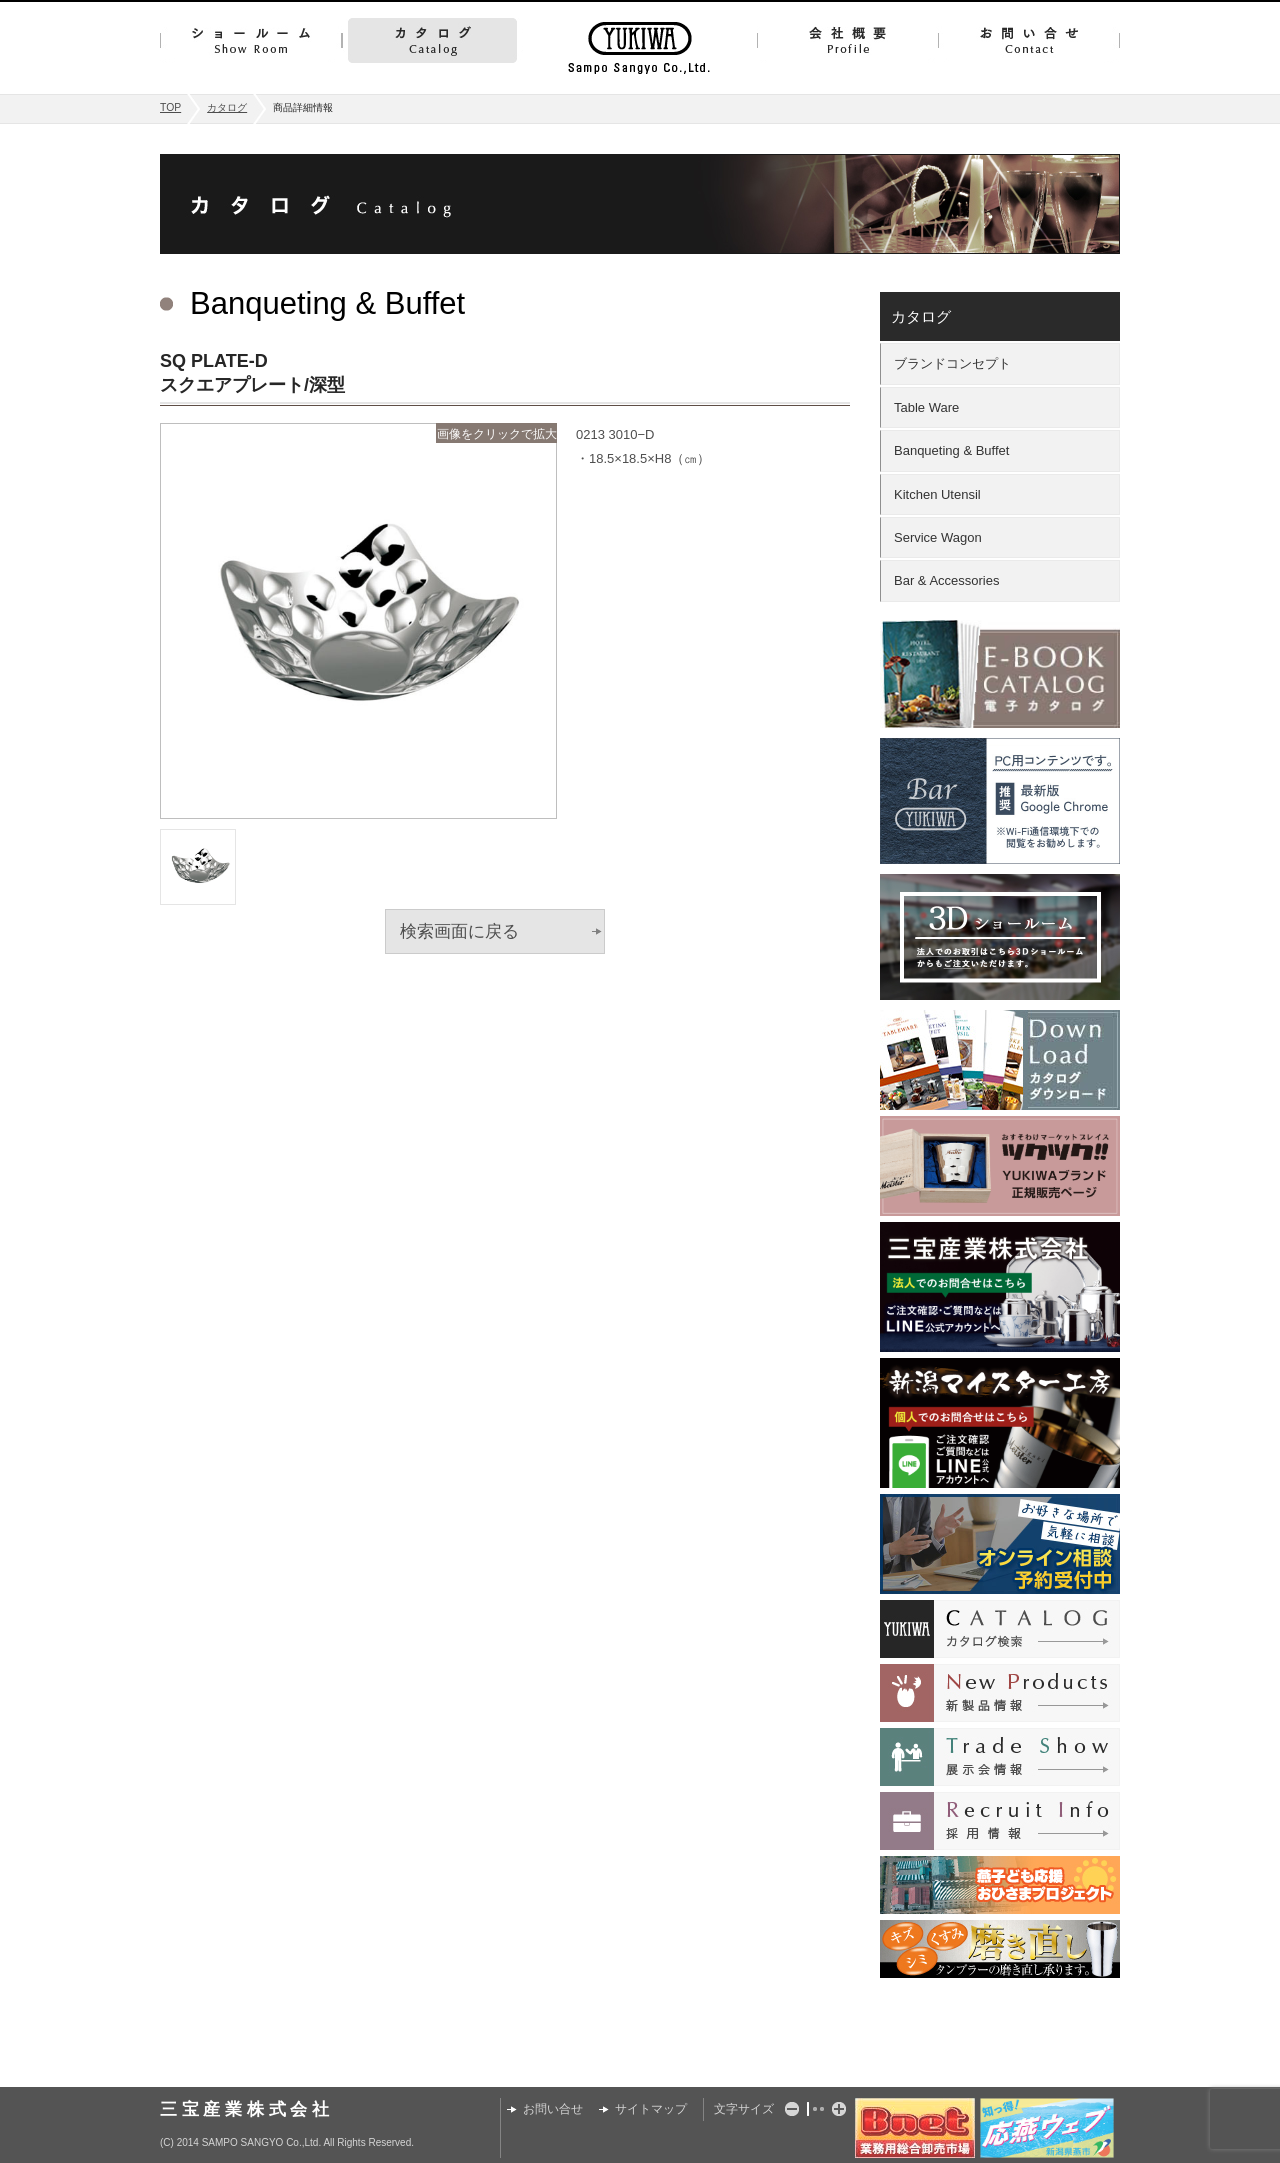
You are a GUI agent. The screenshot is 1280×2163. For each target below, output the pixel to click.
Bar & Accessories (947, 580)
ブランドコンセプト (952, 363)
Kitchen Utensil (937, 494)
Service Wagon (938, 537)
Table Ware (926, 407)
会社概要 (847, 40)
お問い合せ (1029, 40)
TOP (170, 107)
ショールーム (251, 40)
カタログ (432, 40)
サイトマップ (651, 2109)
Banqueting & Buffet (951, 450)
